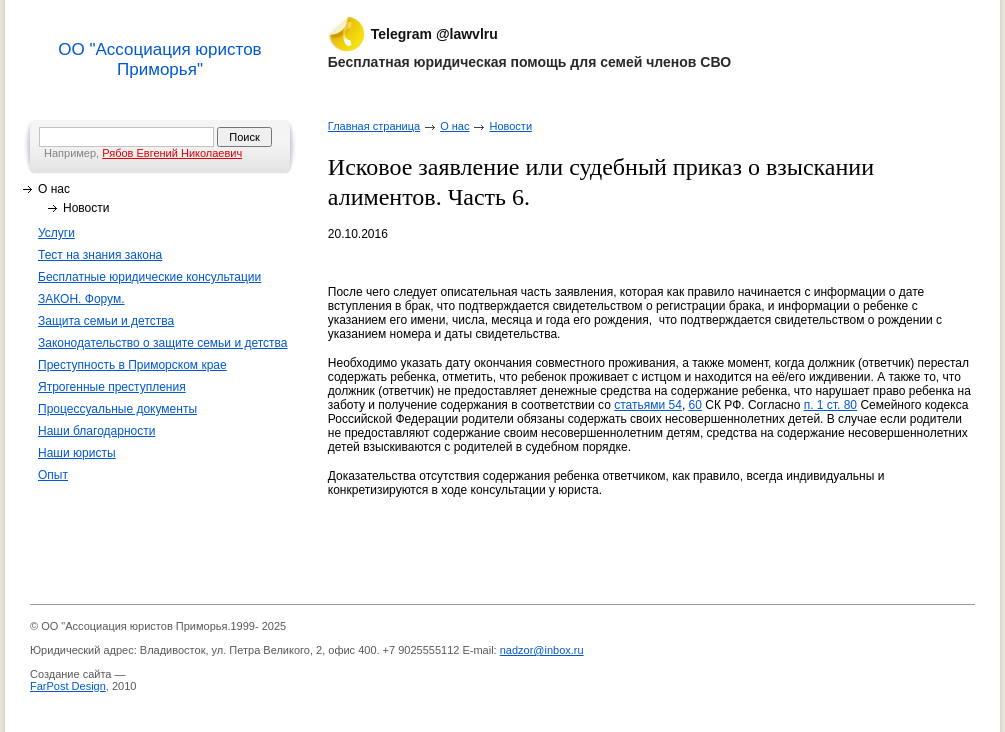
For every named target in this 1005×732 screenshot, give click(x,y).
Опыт (53, 475)
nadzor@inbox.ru (542, 650)
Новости (86, 208)
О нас (54, 189)
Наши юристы (77, 453)
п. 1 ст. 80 (830, 405)
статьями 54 (648, 405)
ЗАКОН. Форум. (81, 299)
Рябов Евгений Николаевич (172, 153)
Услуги (56, 233)
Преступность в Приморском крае (132, 365)
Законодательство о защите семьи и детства (163, 343)
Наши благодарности (96, 431)
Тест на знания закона (100, 255)
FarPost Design (68, 686)
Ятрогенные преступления (112, 387)
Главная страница (374, 126)
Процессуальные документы (117, 409)
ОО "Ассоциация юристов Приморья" (159, 59)
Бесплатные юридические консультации (149, 277)
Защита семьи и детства (106, 321)
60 (695, 405)
